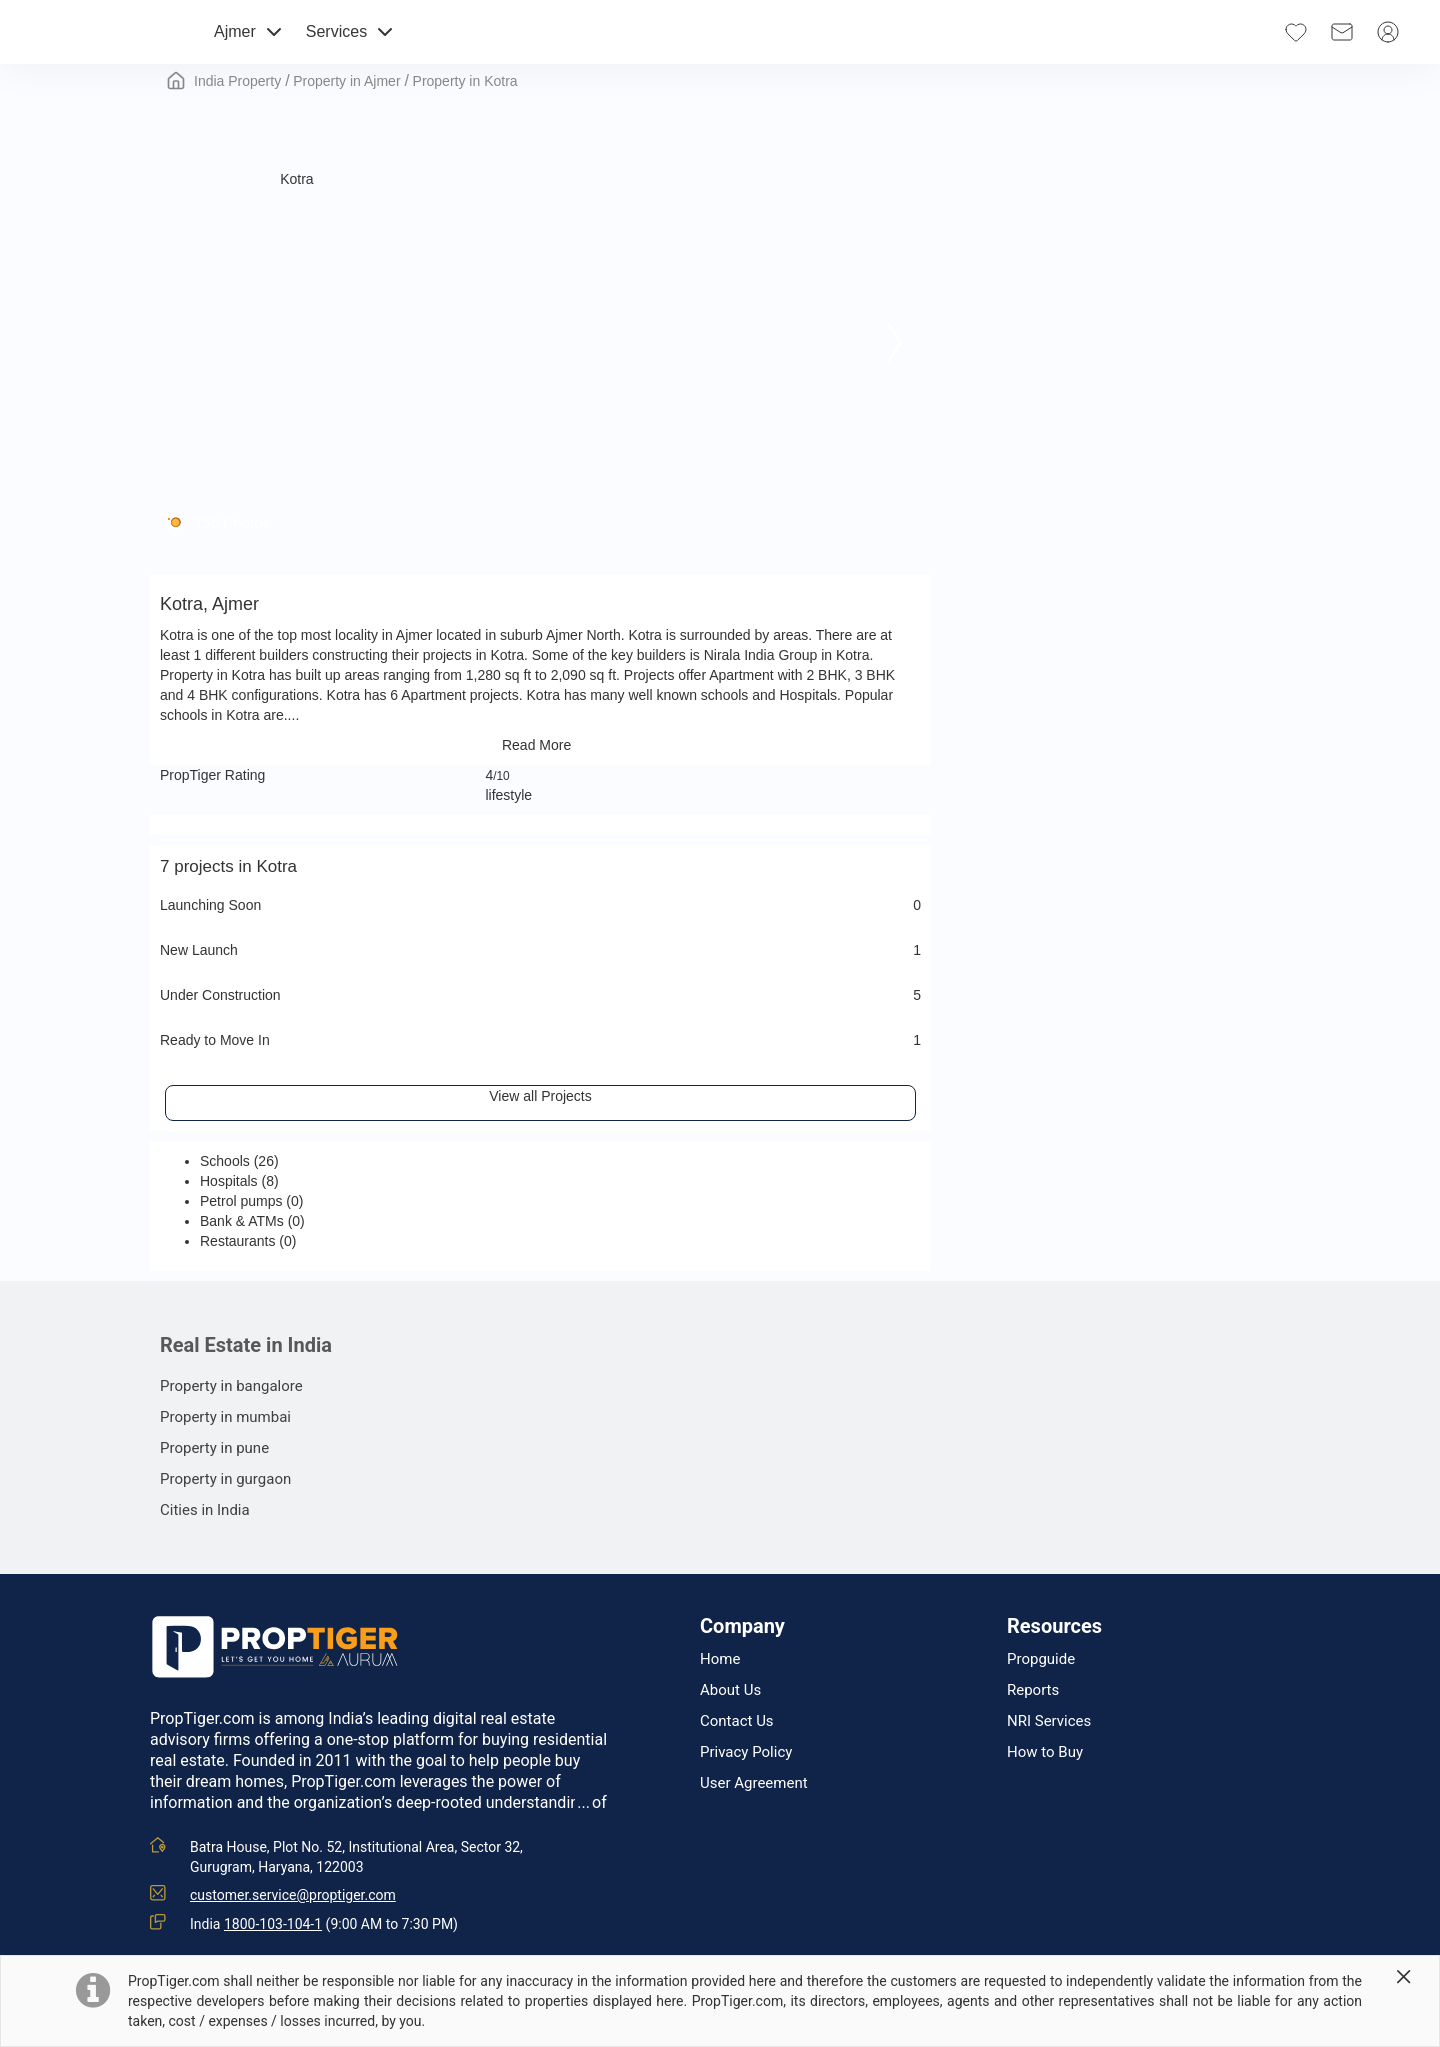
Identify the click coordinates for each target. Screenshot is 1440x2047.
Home (720, 1659)
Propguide (1041, 1659)
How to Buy (1045, 1752)
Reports (1033, 1690)
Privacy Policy (746, 1752)
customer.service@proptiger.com (293, 1895)
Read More (540, 745)
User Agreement (754, 1783)
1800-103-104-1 (273, 1924)
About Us (730, 1690)
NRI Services (1049, 1721)
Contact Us (737, 1721)
